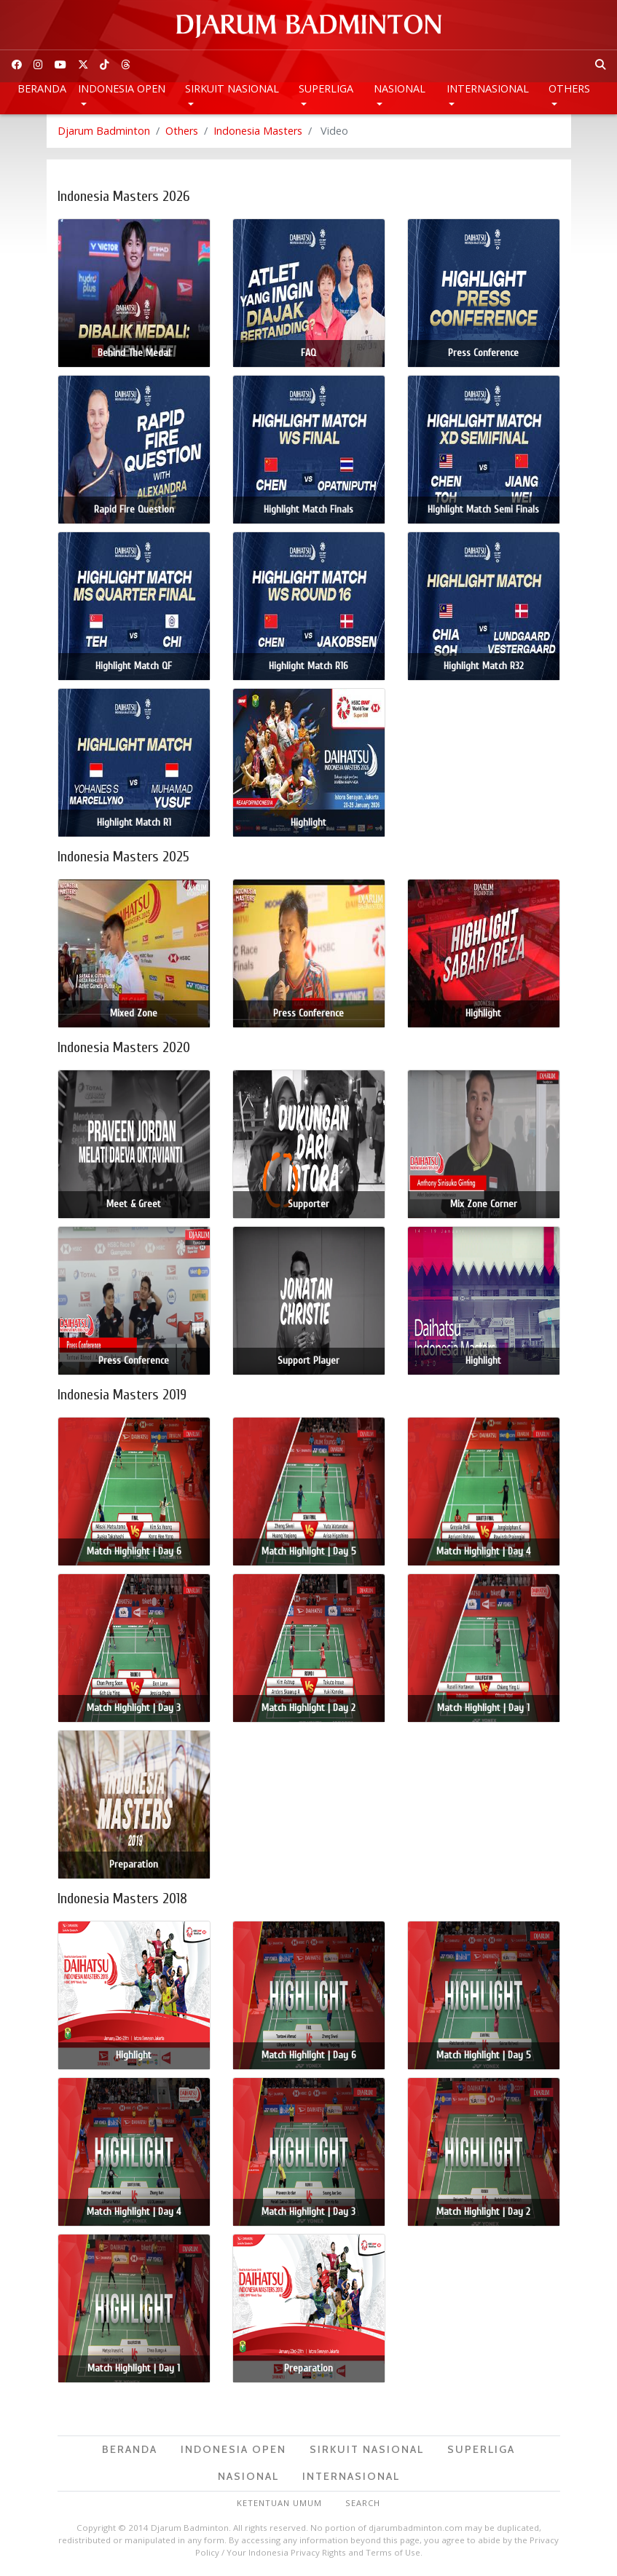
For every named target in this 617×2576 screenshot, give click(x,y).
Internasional (488, 88)
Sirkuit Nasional (232, 88)
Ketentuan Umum (279, 2502)
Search (362, 2502)
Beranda (41, 88)
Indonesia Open (121, 88)
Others (569, 88)
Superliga (326, 88)
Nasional (399, 88)
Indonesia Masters (257, 131)
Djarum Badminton (104, 131)
